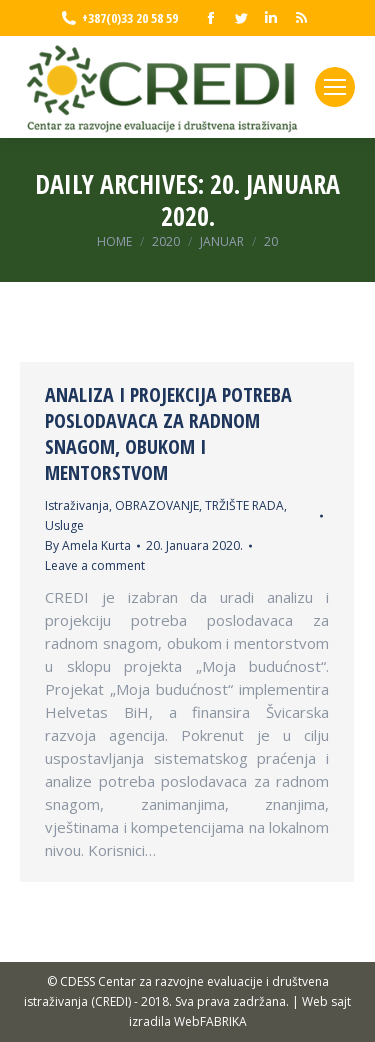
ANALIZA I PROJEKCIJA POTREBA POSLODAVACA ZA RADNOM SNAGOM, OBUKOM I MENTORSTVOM (168, 434)
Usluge (64, 525)
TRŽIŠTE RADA (244, 505)
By (88, 545)
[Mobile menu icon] (335, 87)
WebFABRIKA (210, 1021)
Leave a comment (95, 565)
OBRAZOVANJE (157, 505)
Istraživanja (77, 505)
